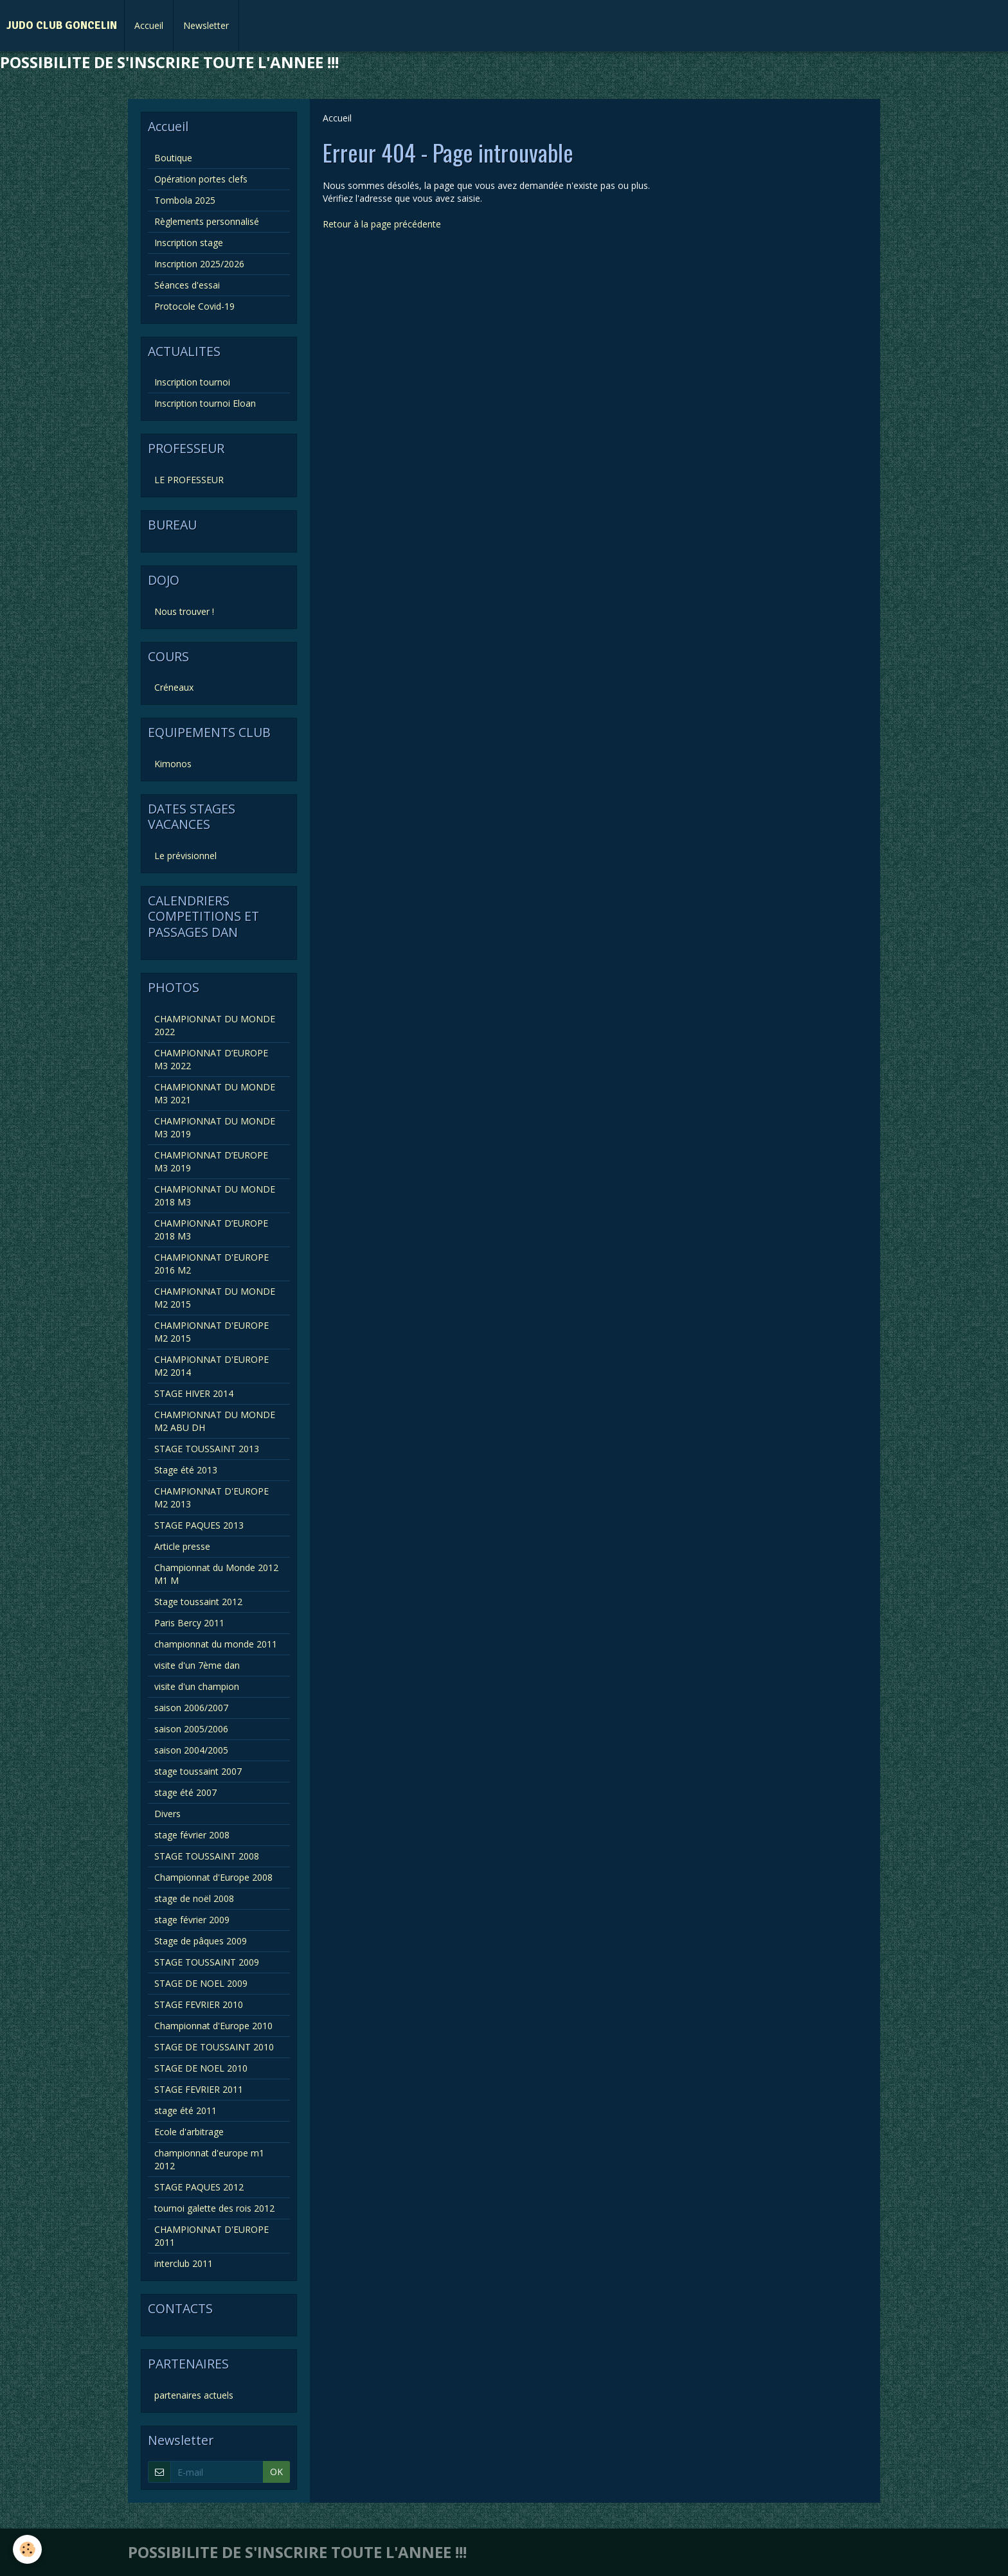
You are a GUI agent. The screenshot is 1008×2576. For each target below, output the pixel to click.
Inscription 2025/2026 (199, 264)
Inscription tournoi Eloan (205, 403)
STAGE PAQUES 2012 (199, 2187)
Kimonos (173, 764)
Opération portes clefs (201, 179)
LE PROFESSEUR (189, 480)
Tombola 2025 (184, 200)
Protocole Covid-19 (194, 306)
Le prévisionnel (185, 855)
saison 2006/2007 (191, 1707)
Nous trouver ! (184, 611)
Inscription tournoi (192, 382)
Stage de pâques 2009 (200, 1941)
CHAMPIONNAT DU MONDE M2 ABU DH (214, 1421)
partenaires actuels (193, 2395)
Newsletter (206, 25)
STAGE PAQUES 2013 (199, 1525)
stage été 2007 (185, 1792)
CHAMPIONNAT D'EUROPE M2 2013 (211, 1497)
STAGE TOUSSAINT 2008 (206, 1856)
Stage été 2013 (185, 1470)
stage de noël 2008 (194, 1898)
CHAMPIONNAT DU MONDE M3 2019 (214, 1127)
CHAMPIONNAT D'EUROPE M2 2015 (211, 1331)
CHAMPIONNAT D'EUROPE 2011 (211, 2235)
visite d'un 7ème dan (197, 1665)
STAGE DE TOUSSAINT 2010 (214, 2047)
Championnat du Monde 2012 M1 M (216, 1573)
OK (276, 2471)
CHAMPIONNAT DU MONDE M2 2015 (214, 1297)
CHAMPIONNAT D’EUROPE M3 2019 (211, 1161)
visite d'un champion (196, 1686)
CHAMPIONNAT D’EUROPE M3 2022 (211, 1059)
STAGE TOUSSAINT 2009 (206, 1962)
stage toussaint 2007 (198, 1771)
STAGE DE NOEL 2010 (201, 2068)
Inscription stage (188, 242)
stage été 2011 (185, 2110)
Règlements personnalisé (206, 221)
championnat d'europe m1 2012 (209, 2159)
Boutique (173, 158)
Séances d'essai (187, 285)
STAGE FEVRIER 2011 (198, 2089)
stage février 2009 (192, 1920)
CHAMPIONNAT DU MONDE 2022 (214, 1025)
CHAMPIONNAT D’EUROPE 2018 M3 (211, 1229)
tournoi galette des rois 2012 (214, 2208)
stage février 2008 (192, 1835)
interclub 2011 (183, 2263)
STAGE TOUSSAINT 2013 (206, 1449)
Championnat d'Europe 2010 (213, 2026)
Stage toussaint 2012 (198, 1601)
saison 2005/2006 (191, 1729)
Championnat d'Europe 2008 (213, 1877)
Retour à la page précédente (382, 224)
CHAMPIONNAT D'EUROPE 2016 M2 (211, 1263)
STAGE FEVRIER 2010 (198, 2004)
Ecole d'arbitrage (189, 2132)
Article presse (182, 1546)
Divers (167, 1814)
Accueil (148, 25)
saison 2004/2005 (191, 1750)
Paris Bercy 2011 (189, 1623)
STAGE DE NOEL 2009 (201, 1983)
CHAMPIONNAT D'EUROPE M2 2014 (211, 1365)
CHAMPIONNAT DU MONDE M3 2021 (214, 1093)
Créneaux (174, 687)
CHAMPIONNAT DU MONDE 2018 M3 (214, 1195)
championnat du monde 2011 (215, 1644)
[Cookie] (27, 2549)
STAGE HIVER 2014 (193, 1393)
